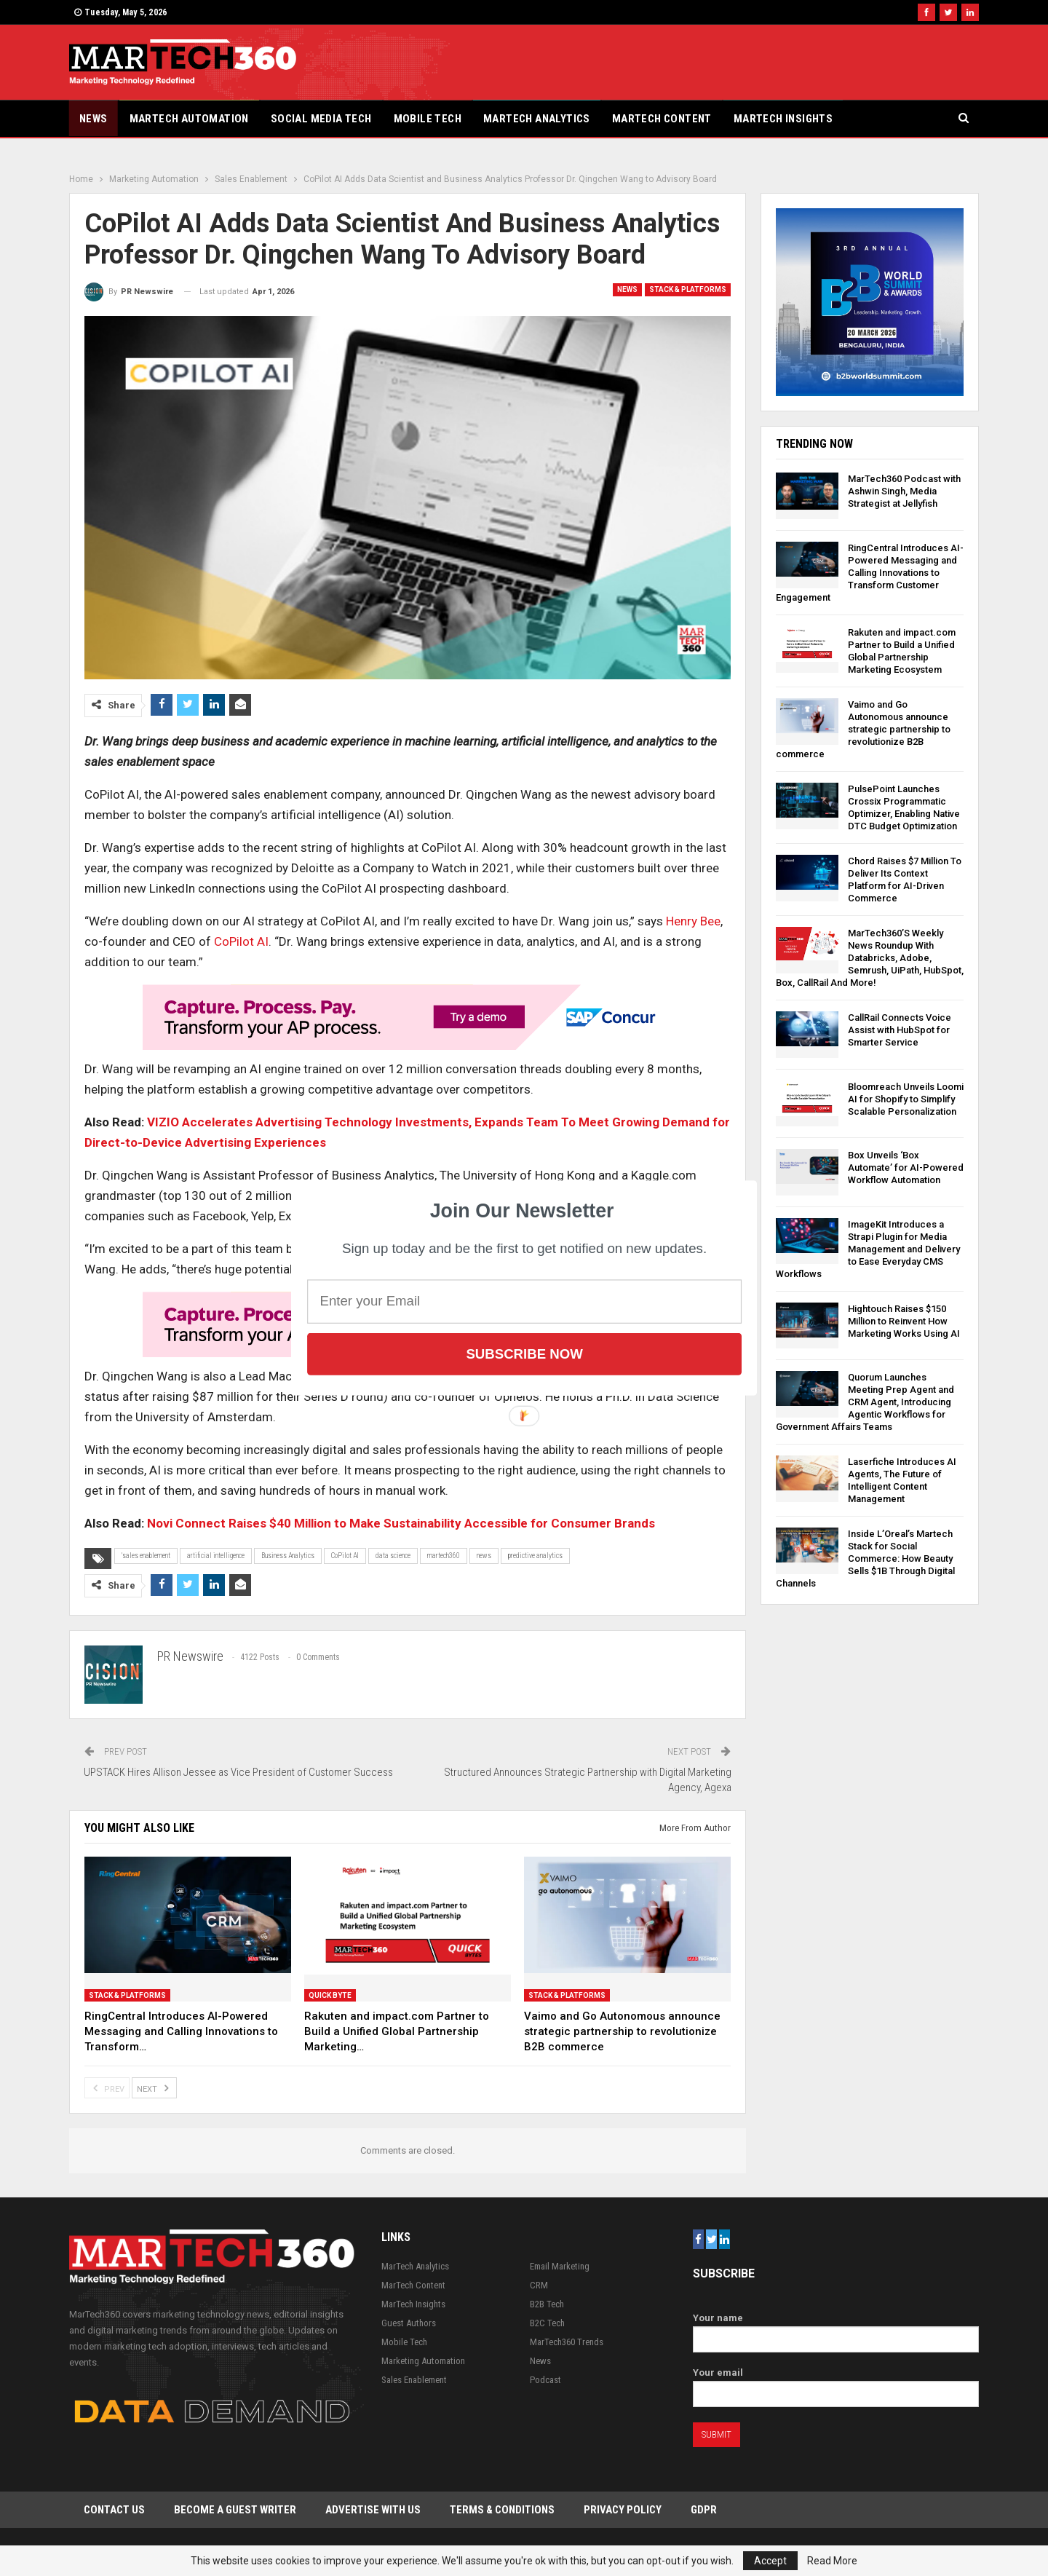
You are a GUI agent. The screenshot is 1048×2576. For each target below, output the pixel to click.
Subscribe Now (524, 1353)
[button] (522, 1210)
